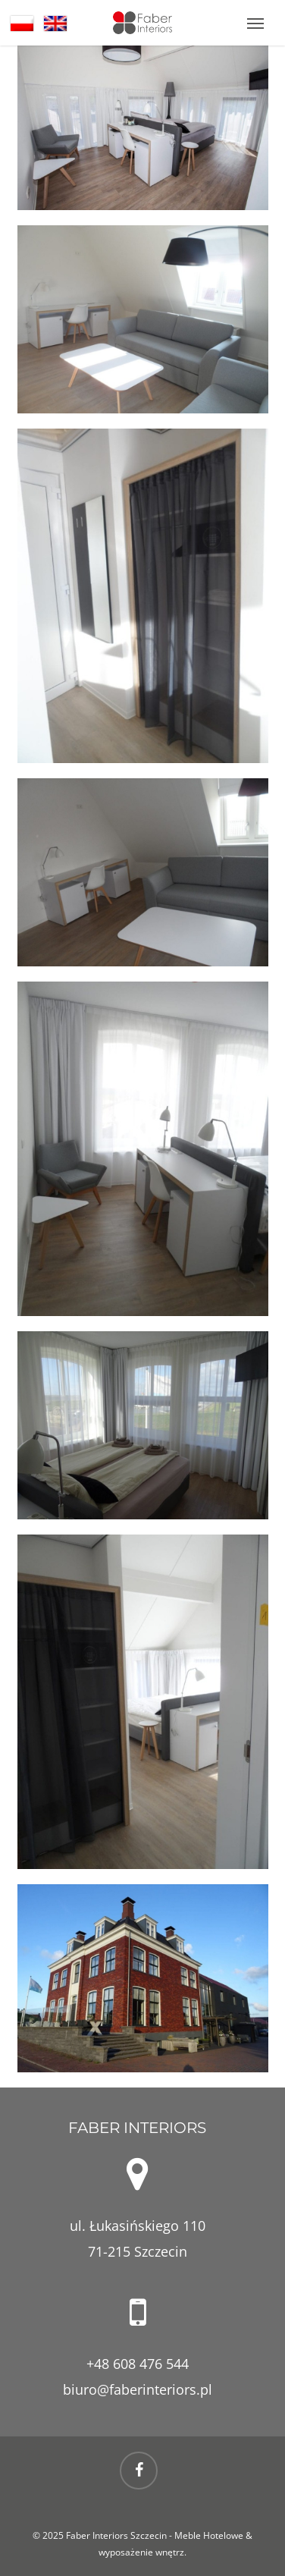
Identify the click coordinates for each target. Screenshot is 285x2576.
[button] (255, 22)
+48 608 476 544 (137, 2364)
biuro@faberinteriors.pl (137, 2389)
